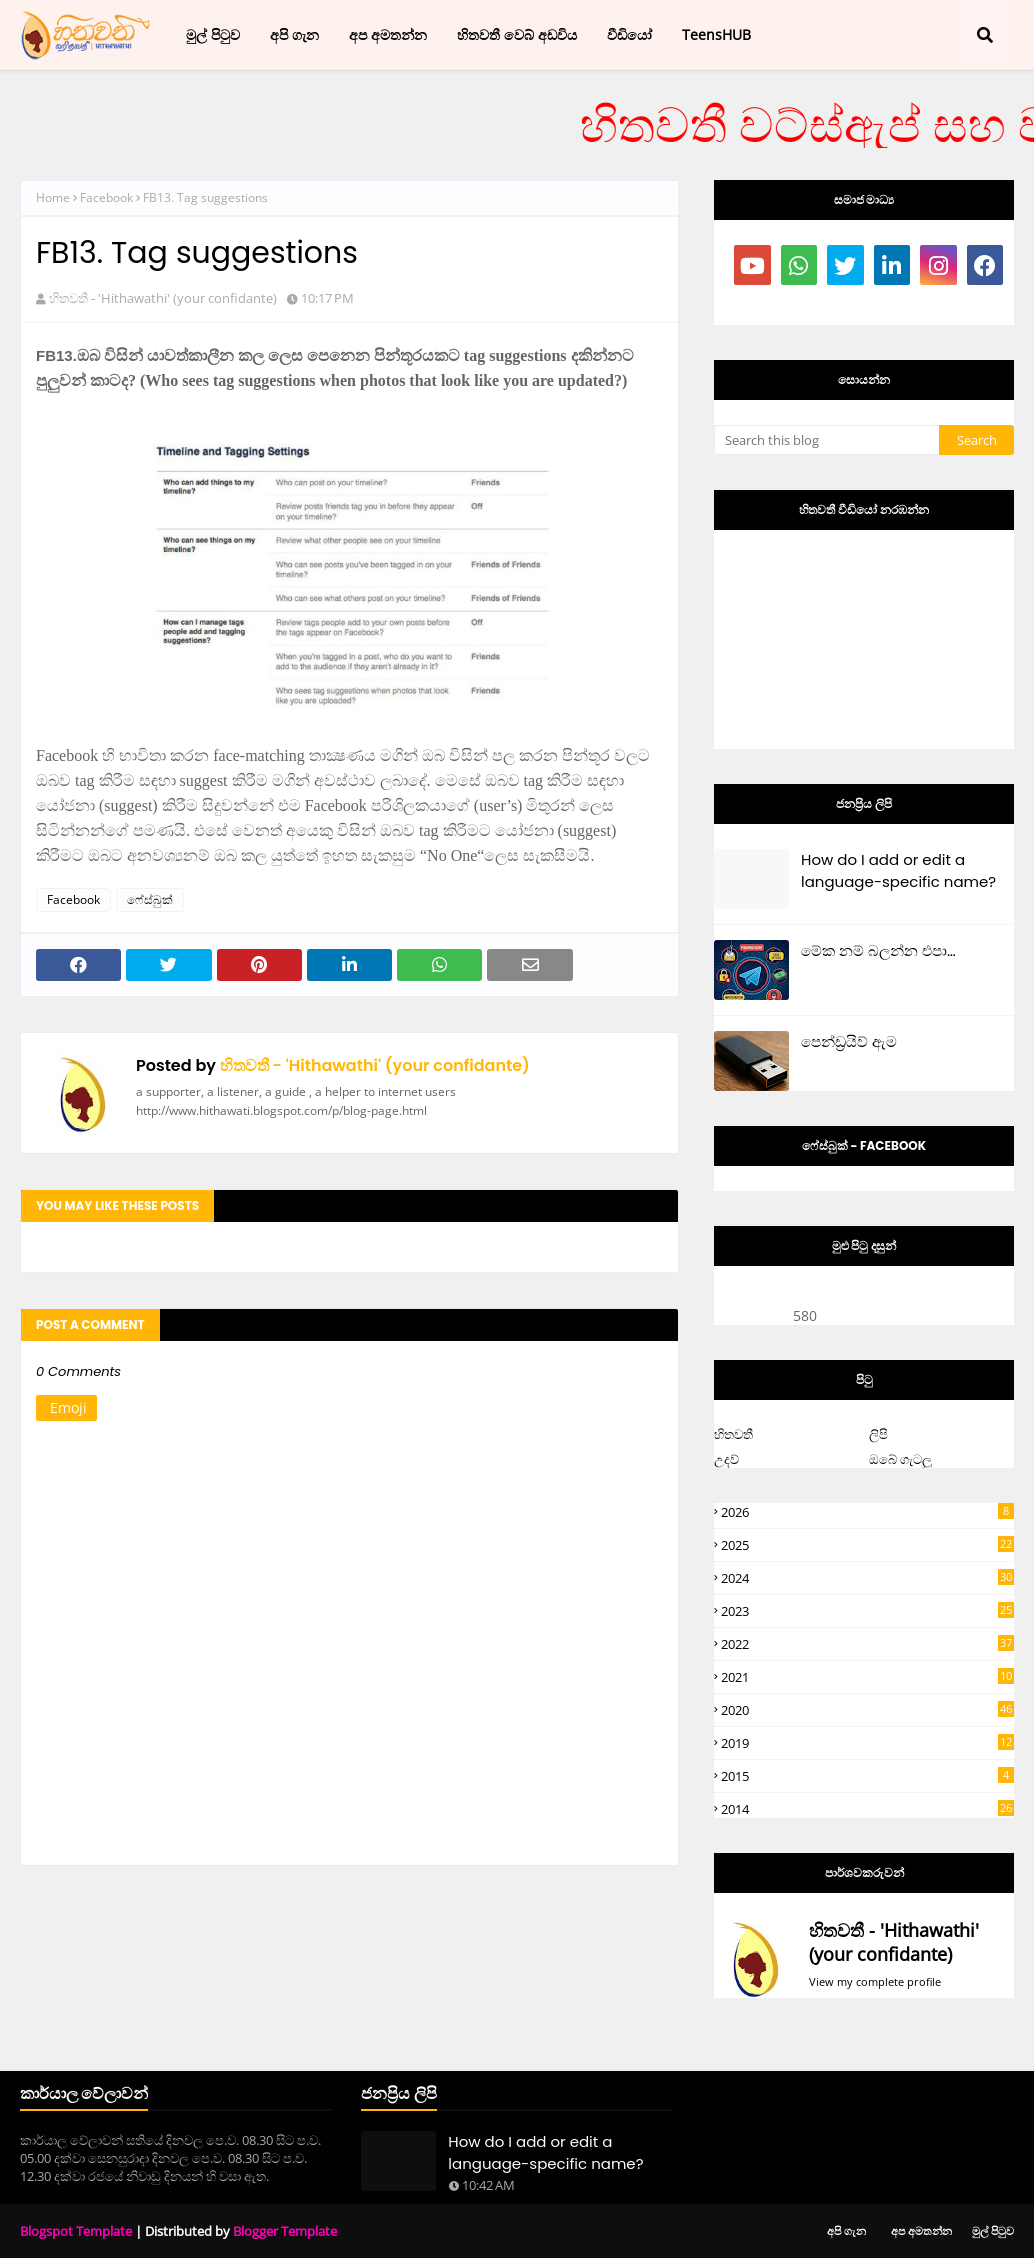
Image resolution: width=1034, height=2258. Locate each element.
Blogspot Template (76, 2231)
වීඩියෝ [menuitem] (629, 34)
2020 (867, 1710)
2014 (867, 1809)
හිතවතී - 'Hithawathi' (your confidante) (163, 298)
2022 (867, 1644)
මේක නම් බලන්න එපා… (878, 950)
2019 (867, 1743)
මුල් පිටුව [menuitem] (213, 34)
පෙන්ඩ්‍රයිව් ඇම (849, 1041)
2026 (867, 1512)
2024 (867, 1578)
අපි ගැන (846, 2230)
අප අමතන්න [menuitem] (388, 34)
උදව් (726, 1459)
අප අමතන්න (921, 2230)
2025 (867, 1545)
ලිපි (878, 1434)
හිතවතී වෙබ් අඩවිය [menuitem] (517, 34)
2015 (867, 1776)
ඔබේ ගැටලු (900, 1459)
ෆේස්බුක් (150, 899)
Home (53, 197)
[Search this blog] (826, 440)
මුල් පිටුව (993, 2230)
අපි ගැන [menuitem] (294, 34)
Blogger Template (285, 2231)
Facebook (106, 197)
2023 (867, 1611)
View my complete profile (875, 1981)
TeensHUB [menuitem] (716, 34)
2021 (867, 1677)
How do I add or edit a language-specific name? (898, 871)
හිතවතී (733, 1434)
